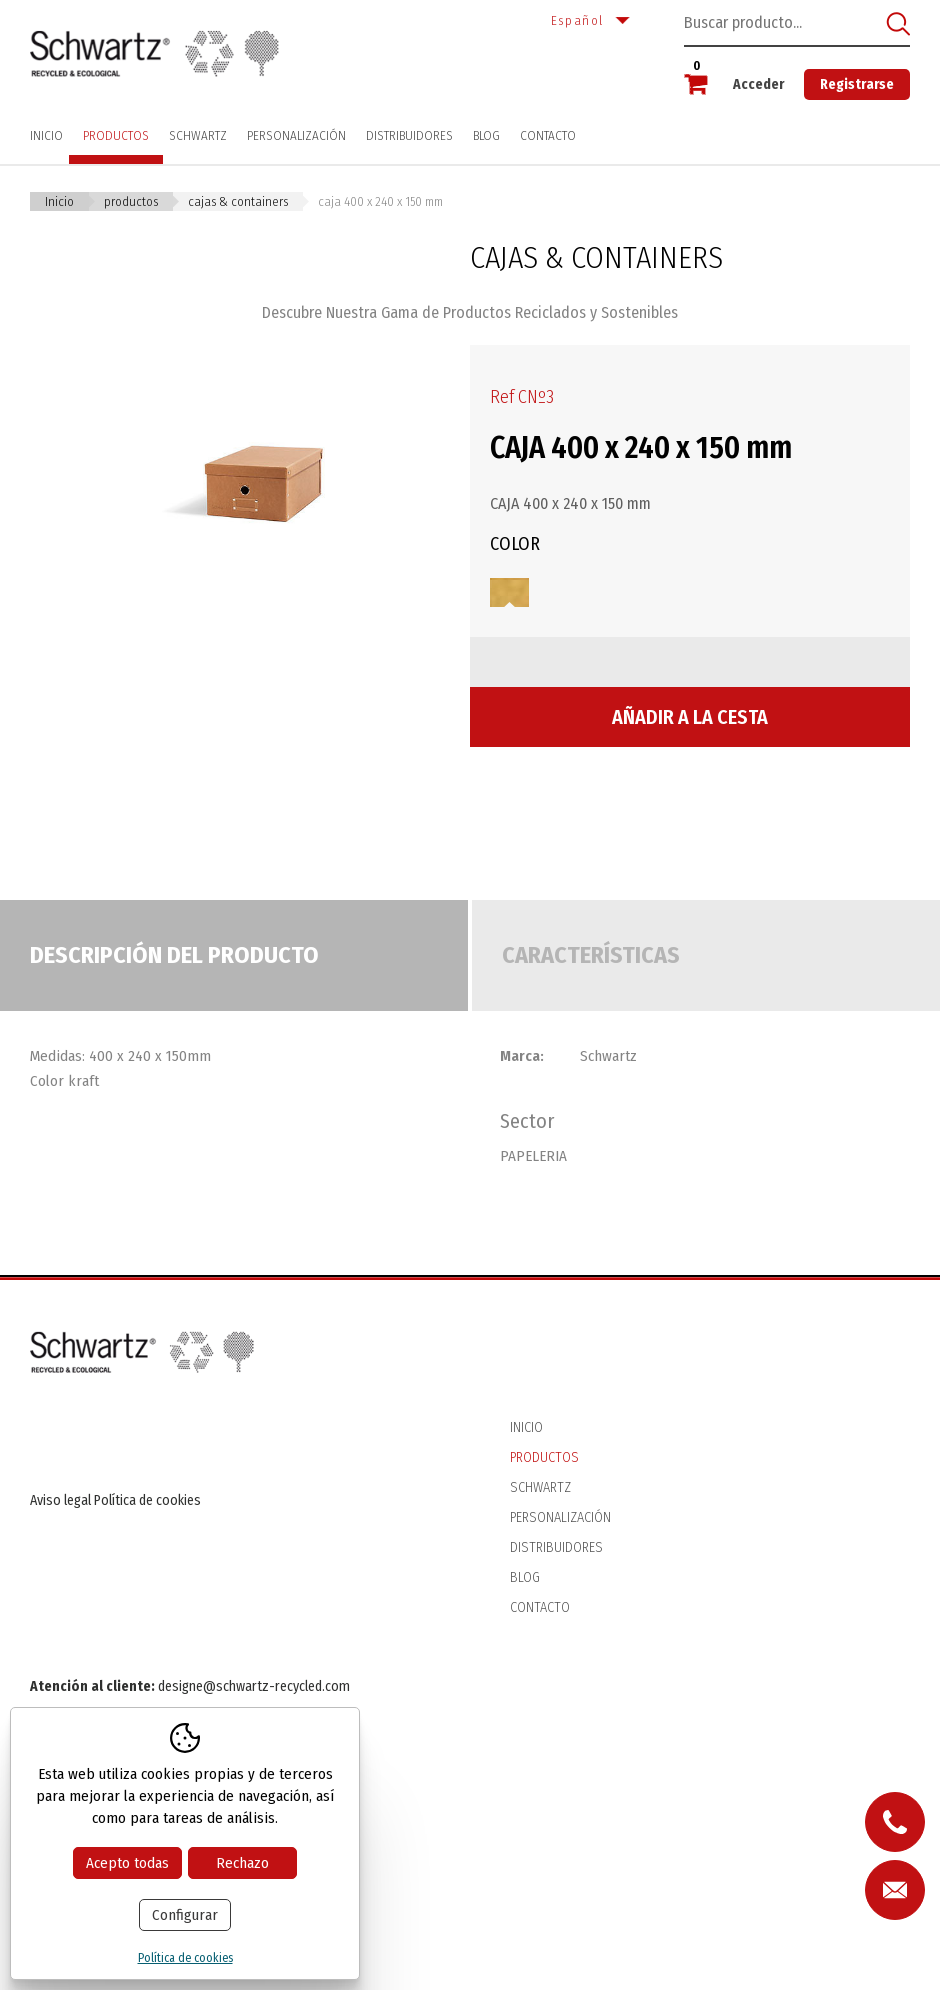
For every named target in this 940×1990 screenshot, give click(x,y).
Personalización (296, 135)
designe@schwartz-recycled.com (254, 1686)
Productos (116, 135)
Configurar (185, 1915)
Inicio (46, 135)
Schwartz (198, 135)
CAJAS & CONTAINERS (238, 201)
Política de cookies (147, 1500)
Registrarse (857, 84)
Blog (486, 135)
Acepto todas (127, 1863)
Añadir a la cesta (690, 717)
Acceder (758, 84)
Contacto (548, 135)
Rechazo (242, 1863)
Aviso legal (60, 1500)
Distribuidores (409, 135)
